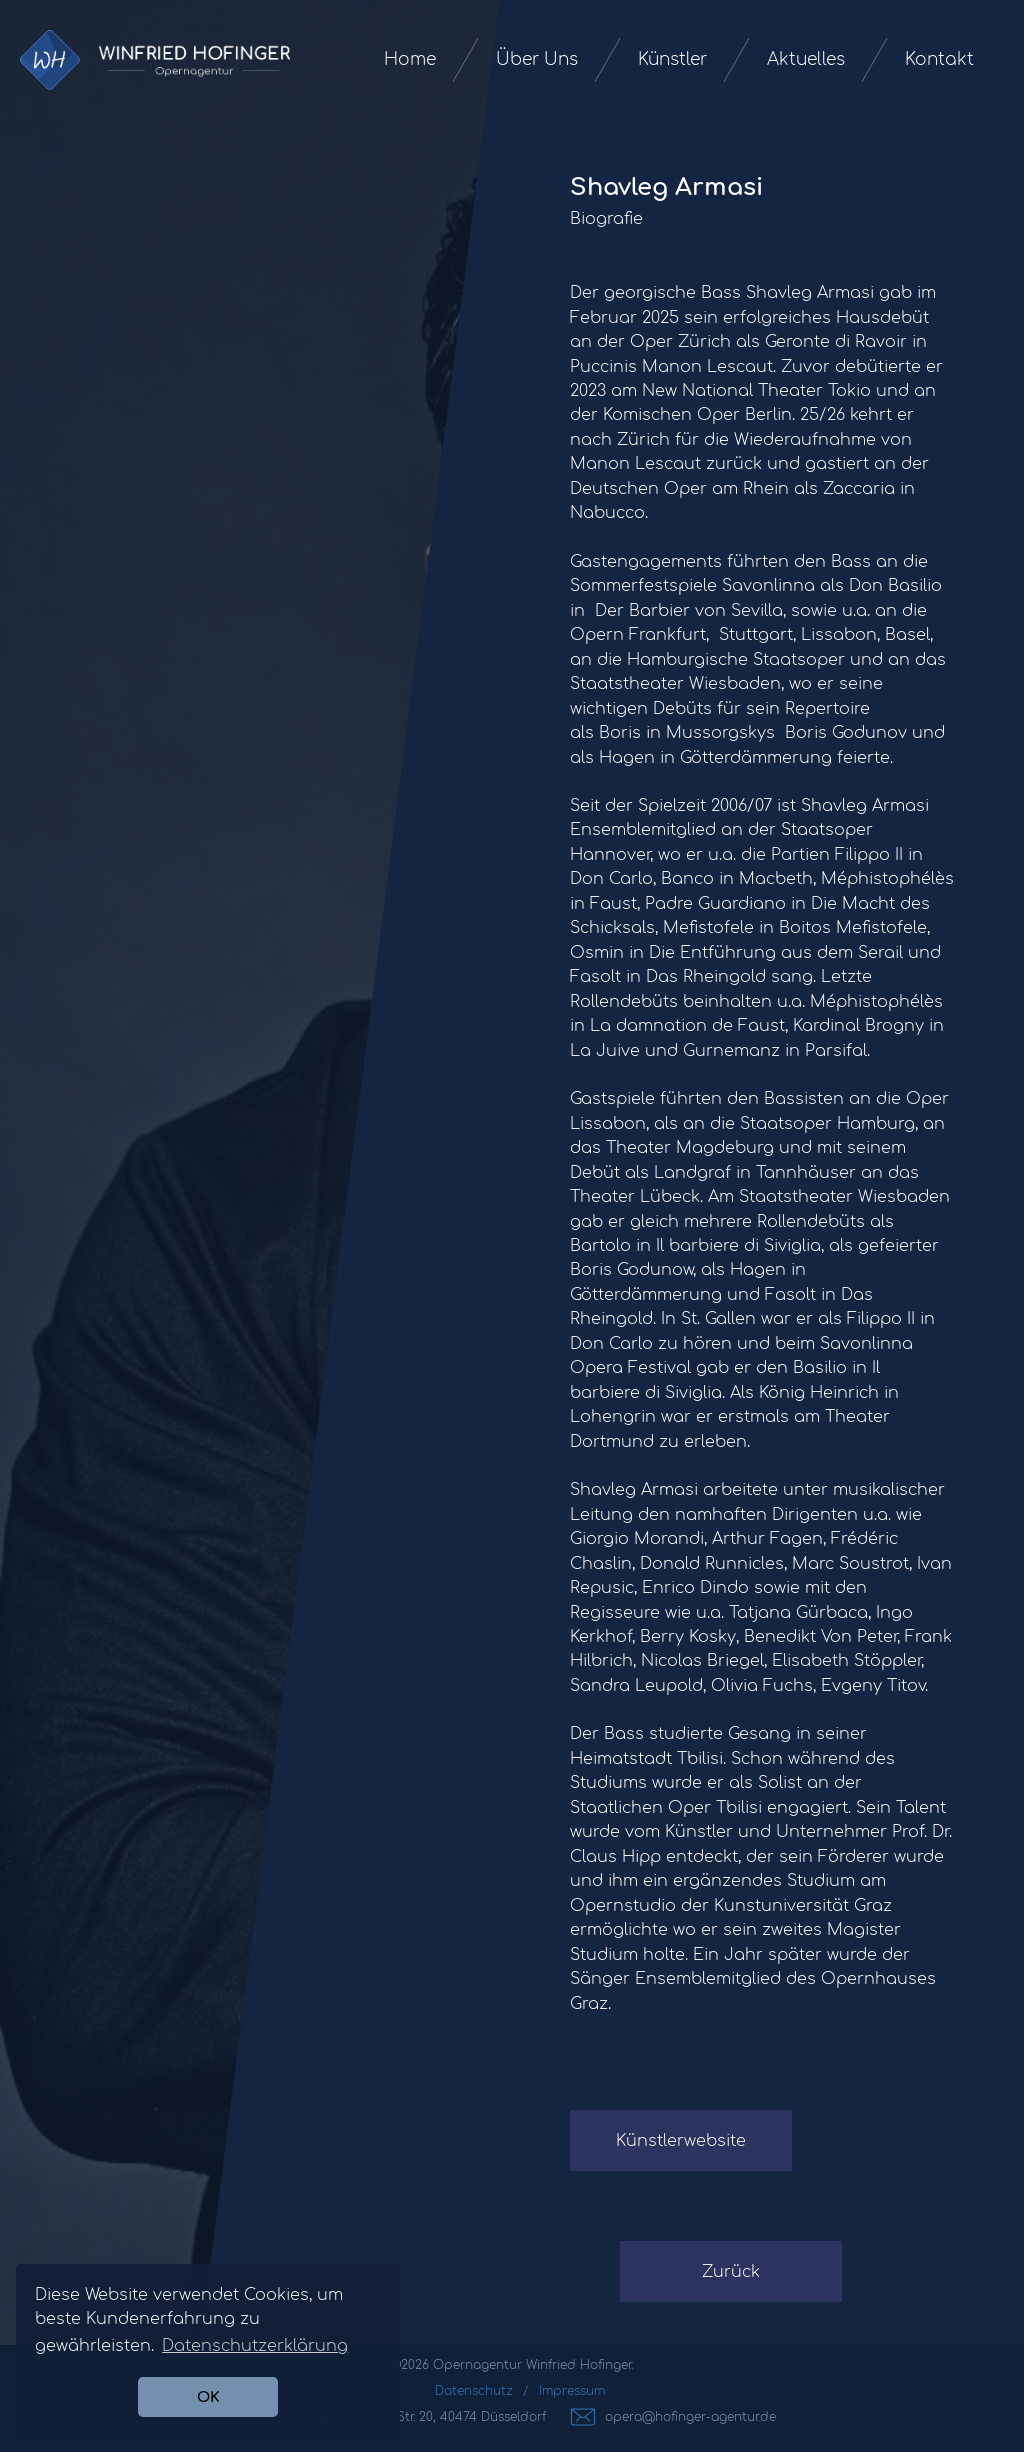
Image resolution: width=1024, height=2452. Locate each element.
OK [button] (208, 2397)
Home (410, 59)
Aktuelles (806, 59)
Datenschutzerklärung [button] (255, 2346)
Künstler (672, 59)
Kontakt (939, 59)
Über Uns (537, 59)
